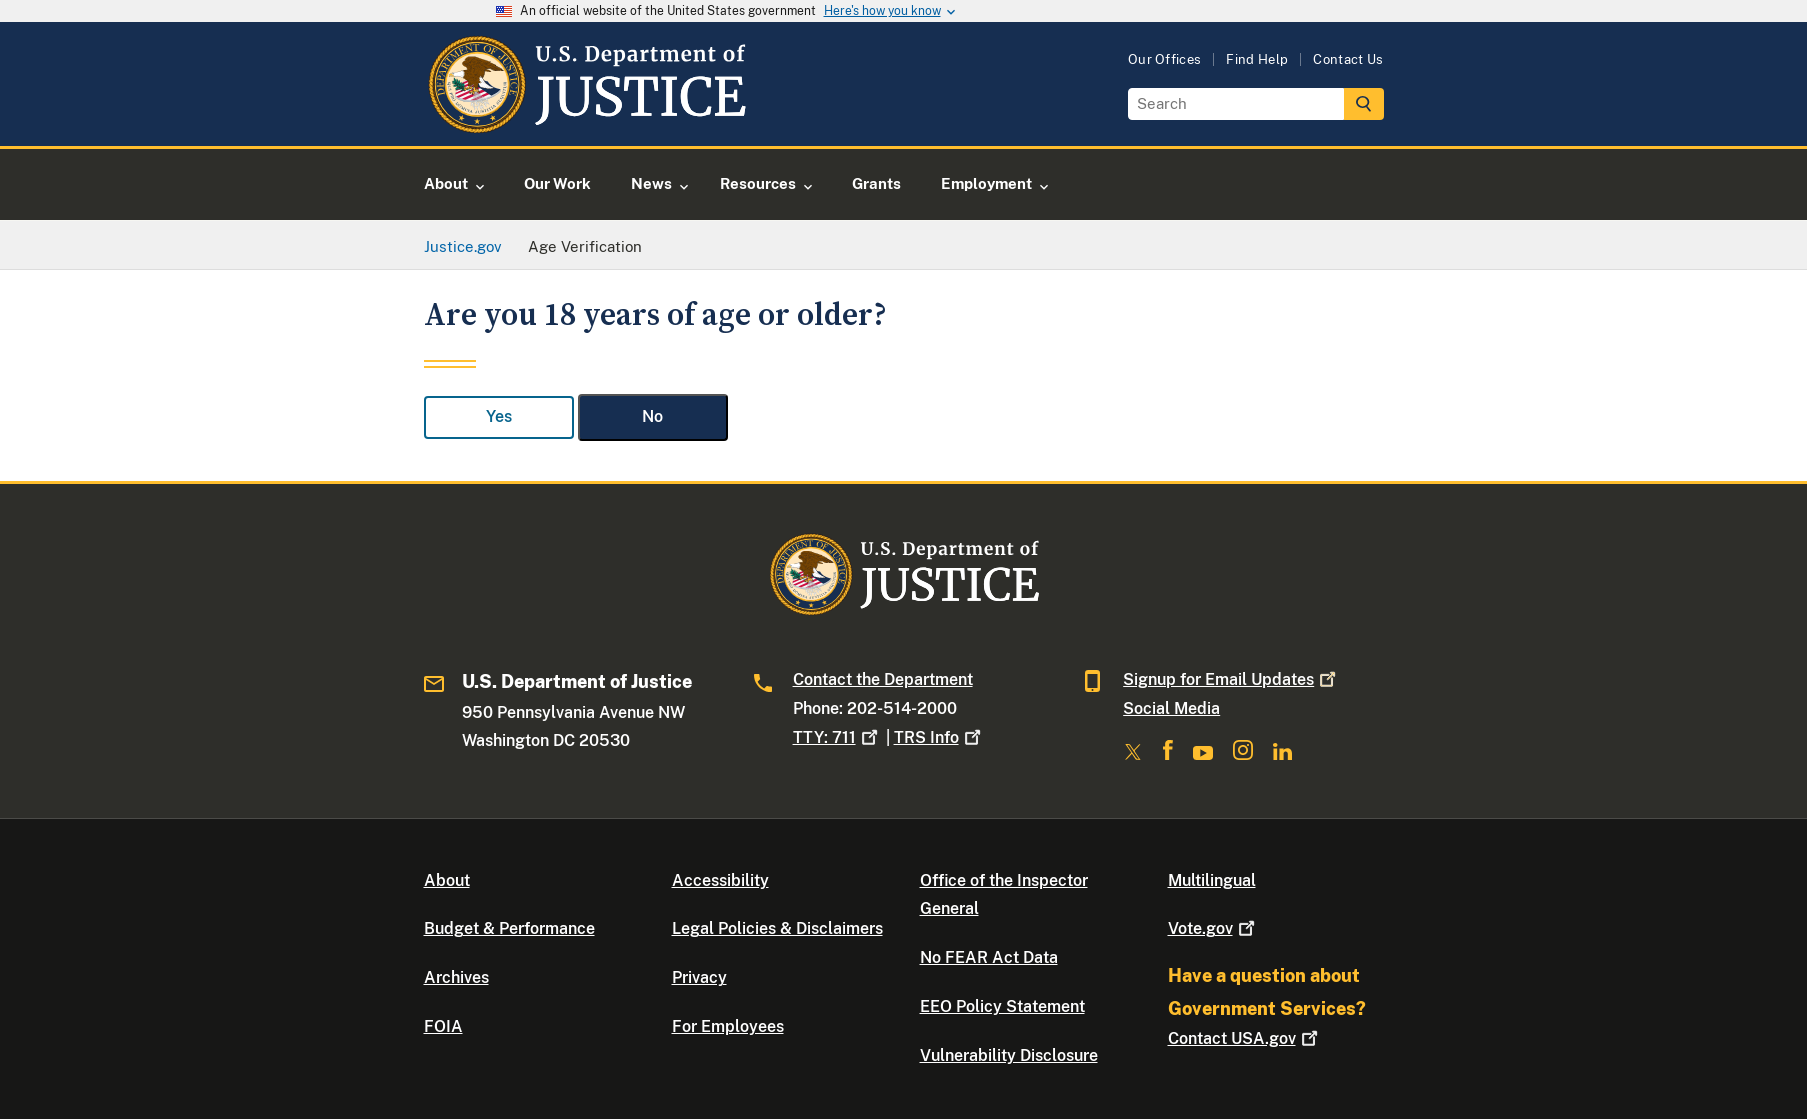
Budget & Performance (509, 928)
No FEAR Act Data (989, 957)
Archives (456, 977)
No (652, 416)
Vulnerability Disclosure (1009, 1055)
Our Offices (1165, 59)
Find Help (1257, 59)
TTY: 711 (837, 737)
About (447, 880)
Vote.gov (1213, 928)
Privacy (699, 977)
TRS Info (939, 737)
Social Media (1171, 708)
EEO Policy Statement (1002, 1006)
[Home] (586, 122)
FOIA (443, 1026)
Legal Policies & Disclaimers (777, 928)
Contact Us (1348, 59)
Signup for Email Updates (1231, 679)
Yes (499, 416)
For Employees (728, 1026)
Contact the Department (883, 679)
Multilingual (1212, 880)
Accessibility (720, 880)
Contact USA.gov (1245, 1038)
